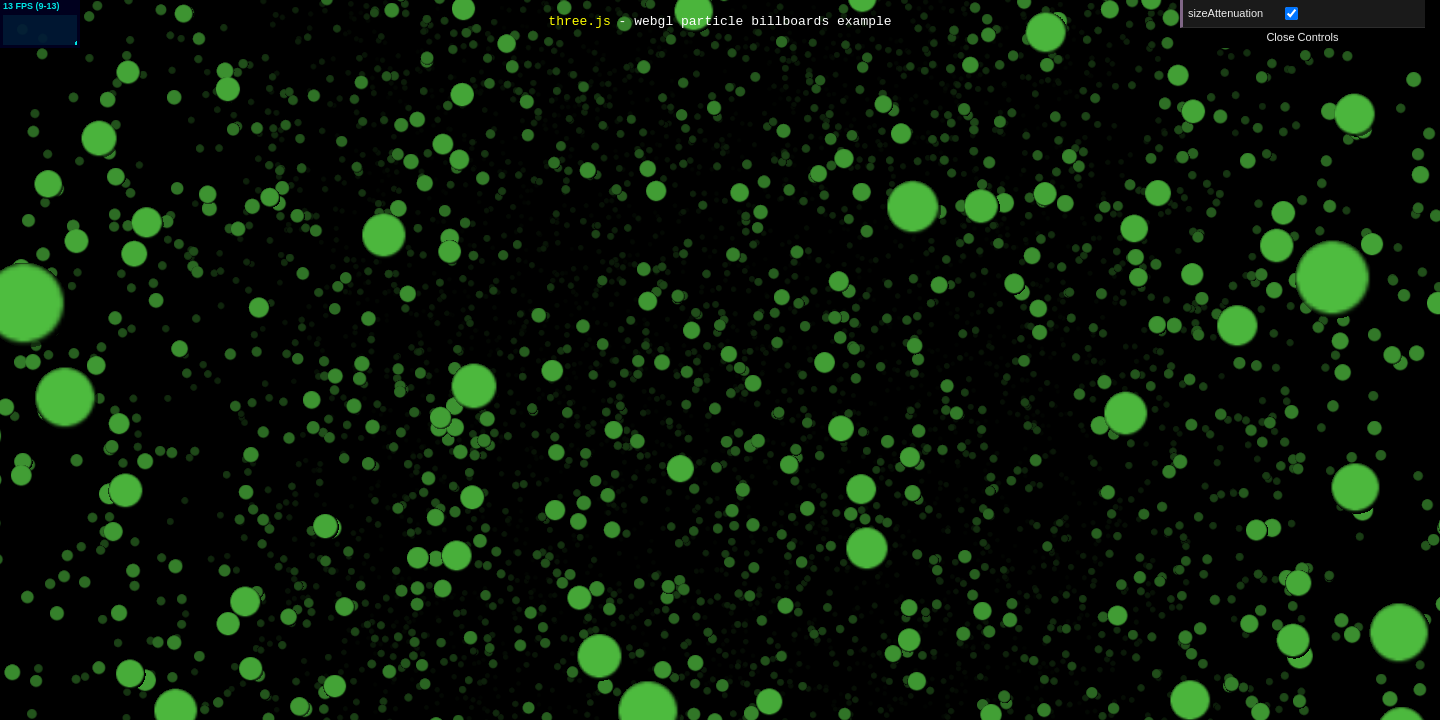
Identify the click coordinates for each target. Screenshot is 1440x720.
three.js (579, 22)
